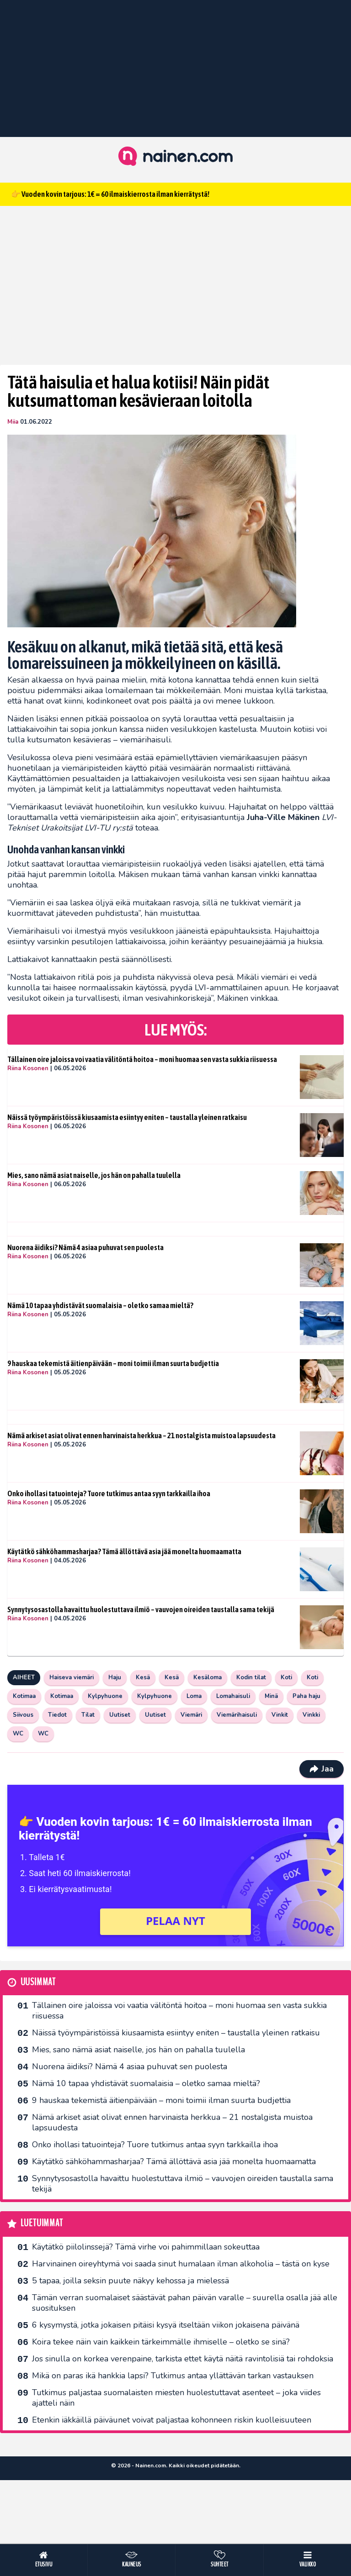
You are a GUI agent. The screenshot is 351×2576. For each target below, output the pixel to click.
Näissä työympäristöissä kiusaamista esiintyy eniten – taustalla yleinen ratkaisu (127, 1117)
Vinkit (279, 1715)
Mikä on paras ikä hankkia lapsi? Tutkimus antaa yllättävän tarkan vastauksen (173, 2375)
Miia (12, 422)
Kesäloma (207, 1677)
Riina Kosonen (27, 1068)
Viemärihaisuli (237, 1715)
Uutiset (119, 1715)
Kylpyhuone (105, 1696)
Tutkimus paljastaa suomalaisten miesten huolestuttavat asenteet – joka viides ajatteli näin (176, 2397)
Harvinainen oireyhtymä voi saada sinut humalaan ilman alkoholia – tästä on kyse (181, 2263)
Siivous (23, 1715)
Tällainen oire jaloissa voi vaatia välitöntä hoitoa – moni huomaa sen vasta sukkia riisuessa (142, 1059)
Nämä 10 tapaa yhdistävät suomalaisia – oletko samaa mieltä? (100, 1305)
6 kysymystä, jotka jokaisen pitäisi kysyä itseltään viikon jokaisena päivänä (165, 2324)
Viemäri (191, 1715)
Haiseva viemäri (71, 1677)
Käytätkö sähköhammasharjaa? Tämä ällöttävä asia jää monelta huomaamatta (124, 1551)
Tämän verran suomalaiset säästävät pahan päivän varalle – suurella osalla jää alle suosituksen (184, 2302)
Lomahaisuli (233, 1696)
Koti (286, 1677)
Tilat (88, 1715)
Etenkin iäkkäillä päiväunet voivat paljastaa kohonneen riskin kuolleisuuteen (171, 2419)
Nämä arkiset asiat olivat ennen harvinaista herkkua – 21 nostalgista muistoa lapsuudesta (141, 1435)
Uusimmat (38, 1982)
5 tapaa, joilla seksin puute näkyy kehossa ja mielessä (130, 2280)
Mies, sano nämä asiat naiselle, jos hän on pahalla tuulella (94, 1175)
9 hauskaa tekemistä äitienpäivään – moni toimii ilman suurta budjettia (113, 1363)
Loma (194, 1696)
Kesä (143, 1677)
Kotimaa (24, 1696)
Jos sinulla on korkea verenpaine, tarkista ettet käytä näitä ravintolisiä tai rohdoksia (182, 2358)
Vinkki (311, 1715)
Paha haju (306, 1696)
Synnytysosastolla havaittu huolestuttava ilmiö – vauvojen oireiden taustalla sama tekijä (140, 1609)
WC (18, 1734)
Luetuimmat (42, 2223)
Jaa (321, 1768)
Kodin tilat (251, 1677)
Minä (271, 1696)
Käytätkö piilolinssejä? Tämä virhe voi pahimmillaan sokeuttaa (146, 2246)
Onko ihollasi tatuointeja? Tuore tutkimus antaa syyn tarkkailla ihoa (108, 1493)
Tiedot (57, 1715)
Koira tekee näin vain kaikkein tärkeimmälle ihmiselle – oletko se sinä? (161, 2341)
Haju (114, 1677)
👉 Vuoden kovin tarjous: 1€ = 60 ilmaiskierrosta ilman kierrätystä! (110, 194)
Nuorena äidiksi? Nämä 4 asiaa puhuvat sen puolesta (85, 1247)
